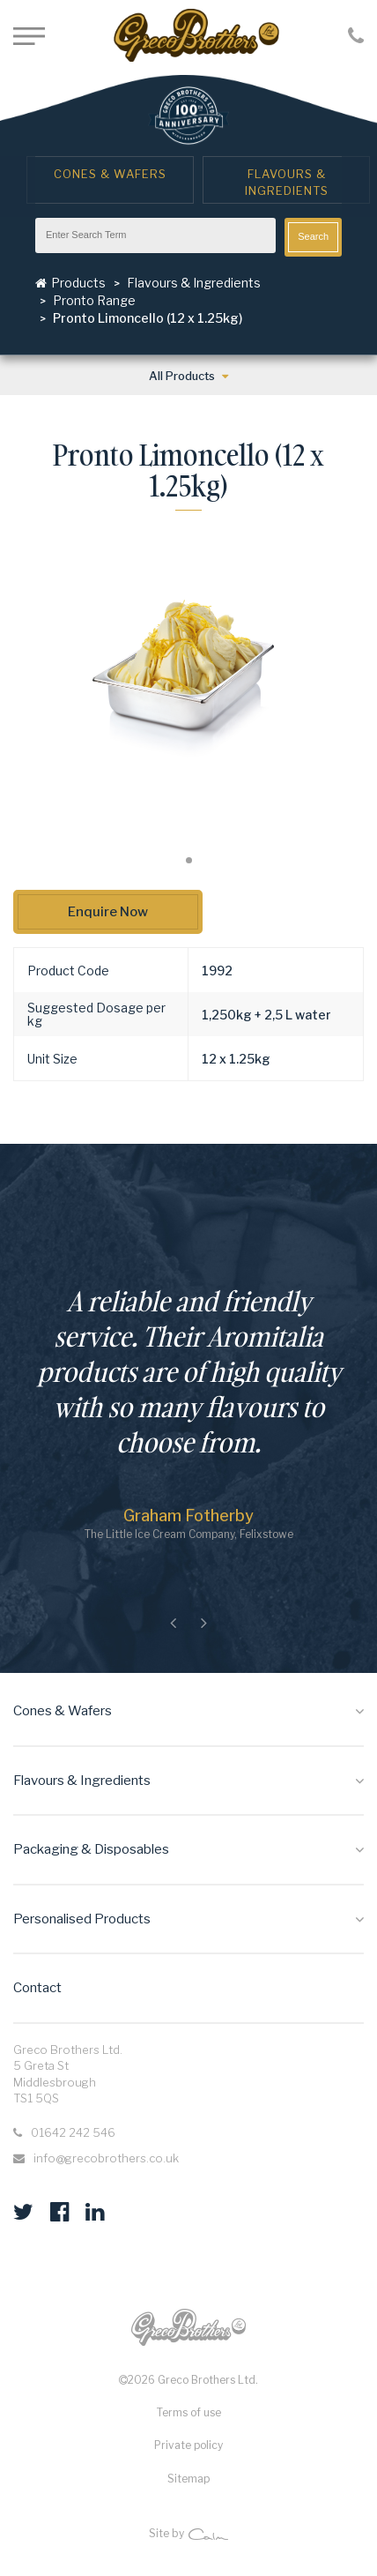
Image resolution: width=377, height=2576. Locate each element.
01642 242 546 (73, 2132)
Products (70, 282)
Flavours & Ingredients (287, 182)
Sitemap (188, 2478)
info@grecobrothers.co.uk (106, 2158)
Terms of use (189, 2412)
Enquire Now (108, 912)
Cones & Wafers (110, 174)
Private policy (188, 2445)
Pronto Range (94, 300)
